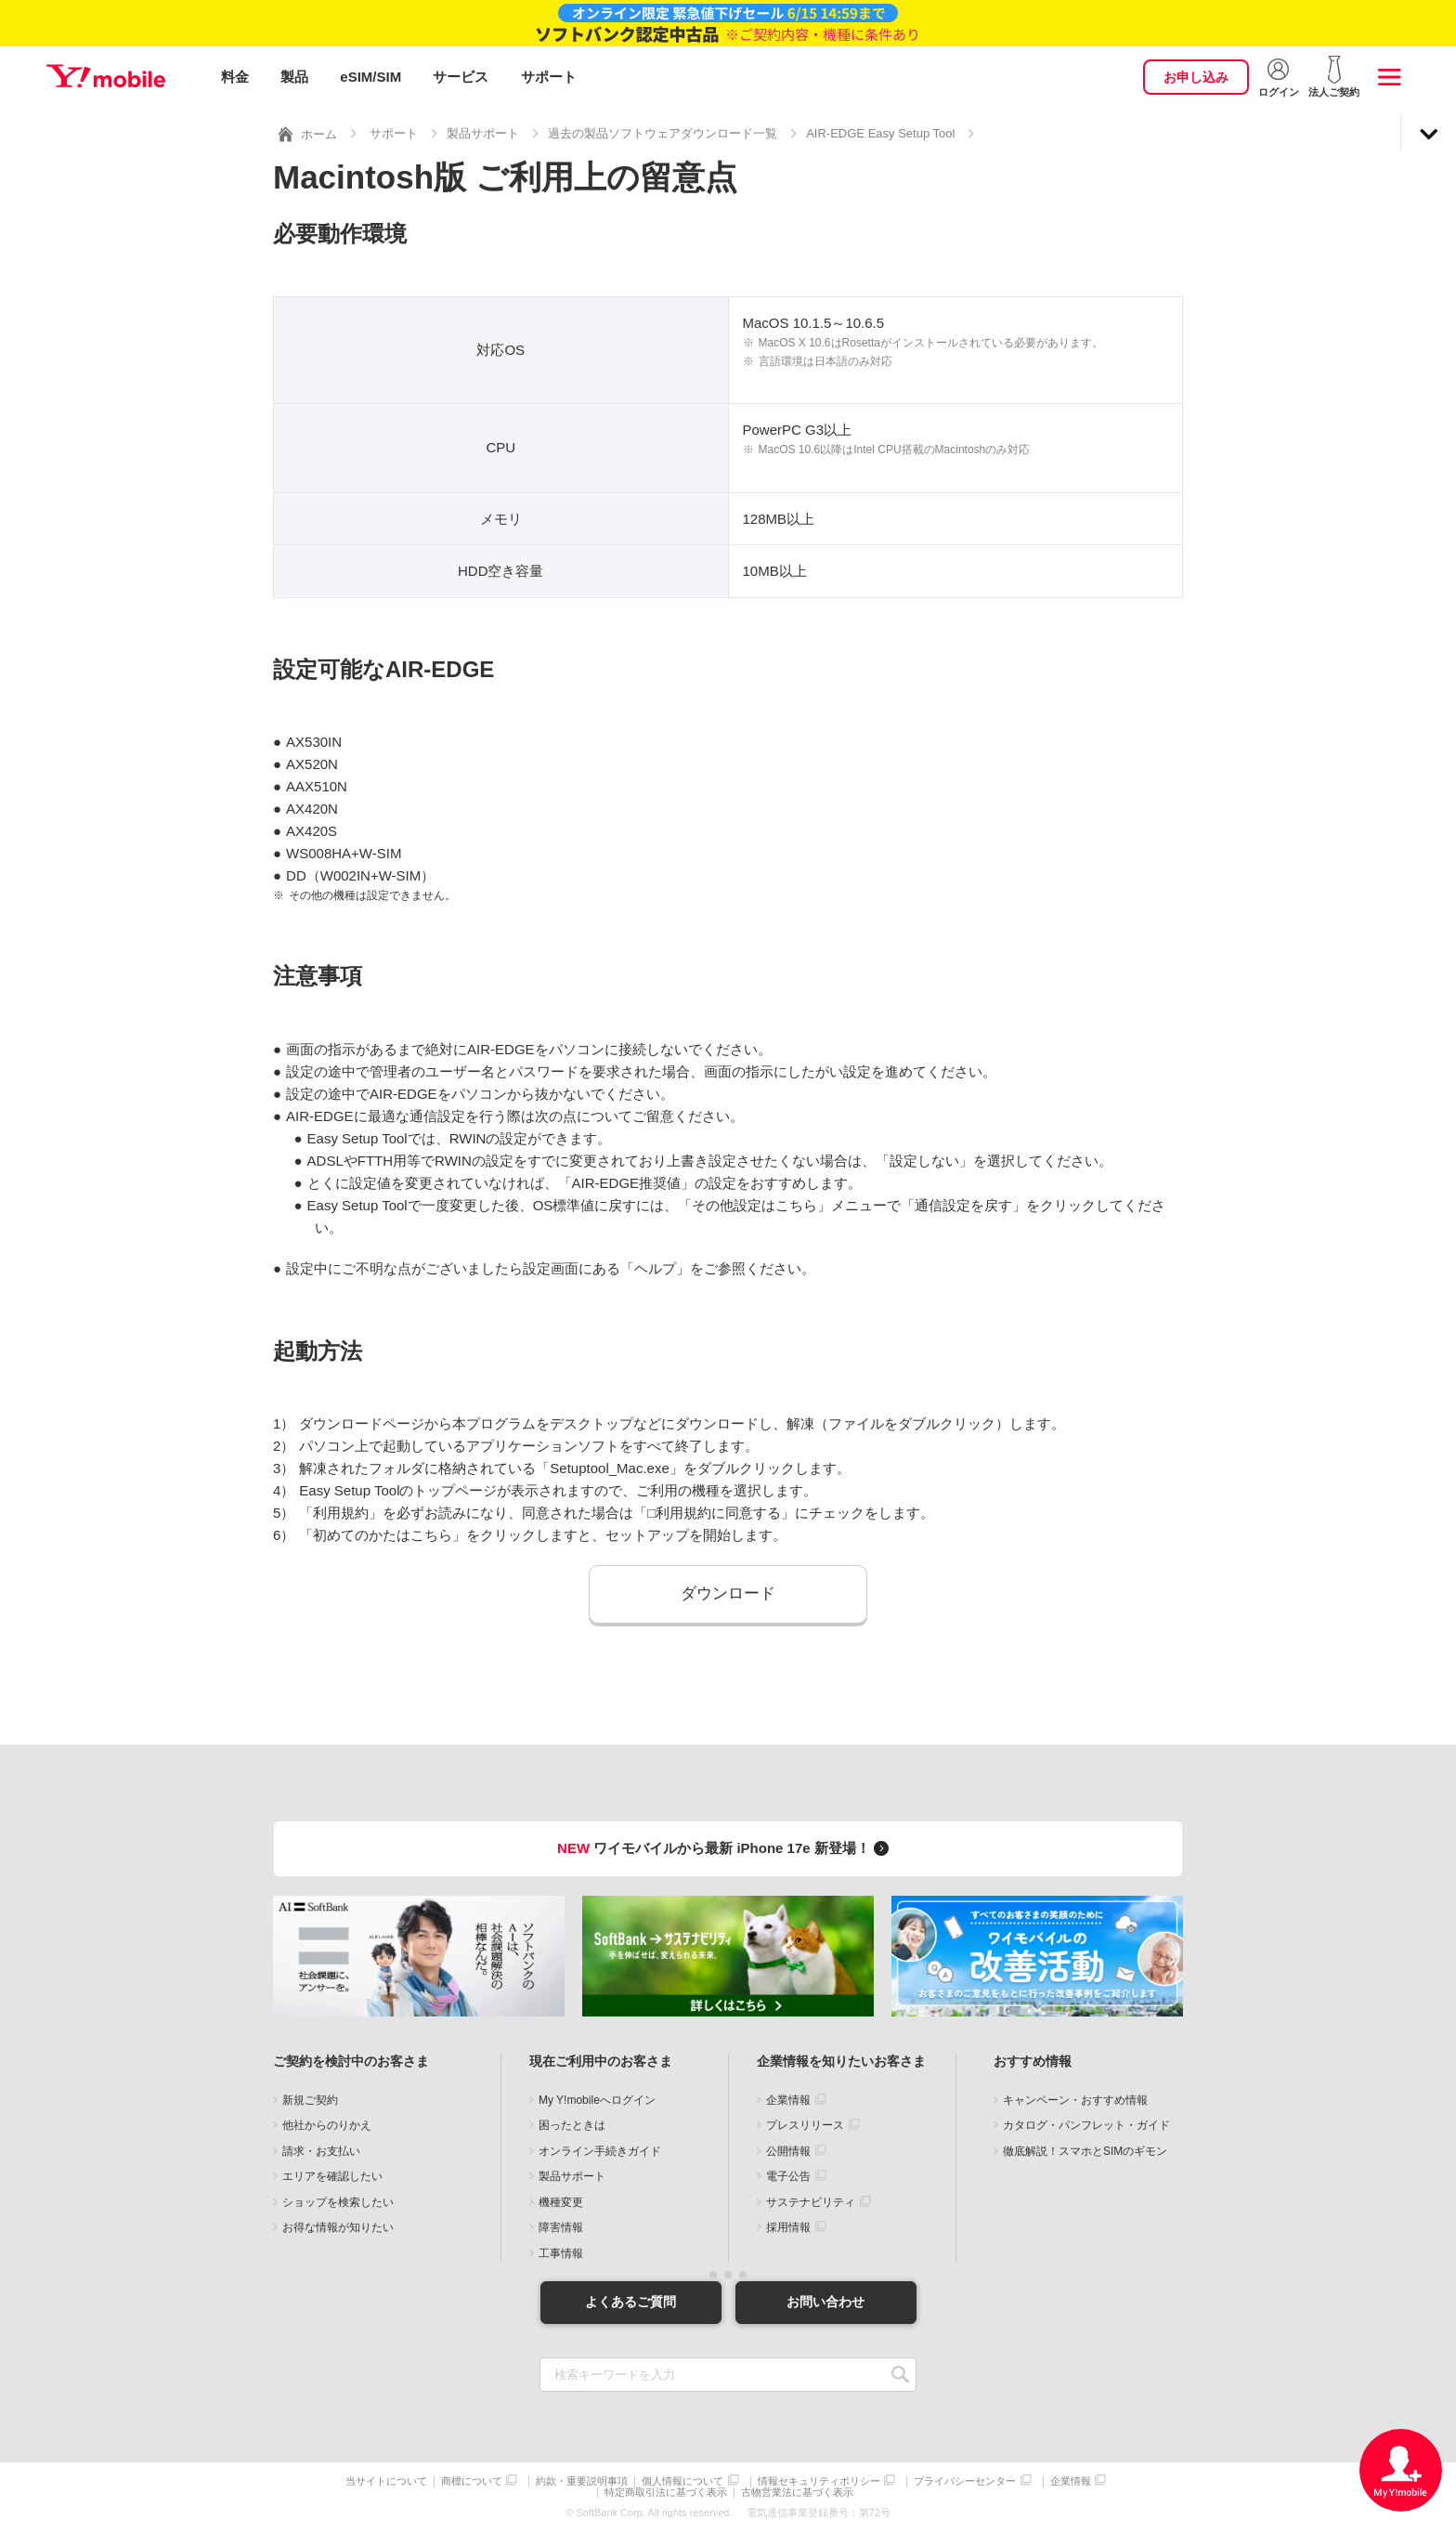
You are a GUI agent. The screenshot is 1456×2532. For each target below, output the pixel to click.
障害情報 (561, 2227)
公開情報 (788, 2151)
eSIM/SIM (370, 77)
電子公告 (788, 2176)
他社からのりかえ (326, 2125)
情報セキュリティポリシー (819, 2480)
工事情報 (561, 2253)
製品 (294, 77)
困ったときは (572, 2125)
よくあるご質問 (630, 2301)
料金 (235, 77)
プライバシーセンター (965, 2480)
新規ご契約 (310, 2100)
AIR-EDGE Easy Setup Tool (880, 133)
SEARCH (900, 2373)
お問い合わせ (825, 2301)
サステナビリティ (810, 2202)
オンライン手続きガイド (600, 2151)
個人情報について (682, 2480)
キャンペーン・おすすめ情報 (1075, 2100)
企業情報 (788, 2100)
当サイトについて (386, 2480)
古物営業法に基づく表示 (797, 2492)
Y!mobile (105, 77)
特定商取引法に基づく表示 (665, 2492)
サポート (549, 77)
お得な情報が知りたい (338, 2227)
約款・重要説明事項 (582, 2480)
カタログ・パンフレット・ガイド (1086, 2125)
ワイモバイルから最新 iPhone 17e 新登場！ (725, 1848)
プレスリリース (805, 2125)
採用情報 (788, 2227)
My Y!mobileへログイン (597, 2100)
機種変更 (561, 2202)
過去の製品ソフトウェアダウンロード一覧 (662, 133)
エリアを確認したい (332, 2176)
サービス (460, 77)
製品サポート (483, 133)
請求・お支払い (321, 2151)
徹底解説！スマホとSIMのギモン (1085, 2151)
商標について (471, 2480)
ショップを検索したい (338, 2202)
